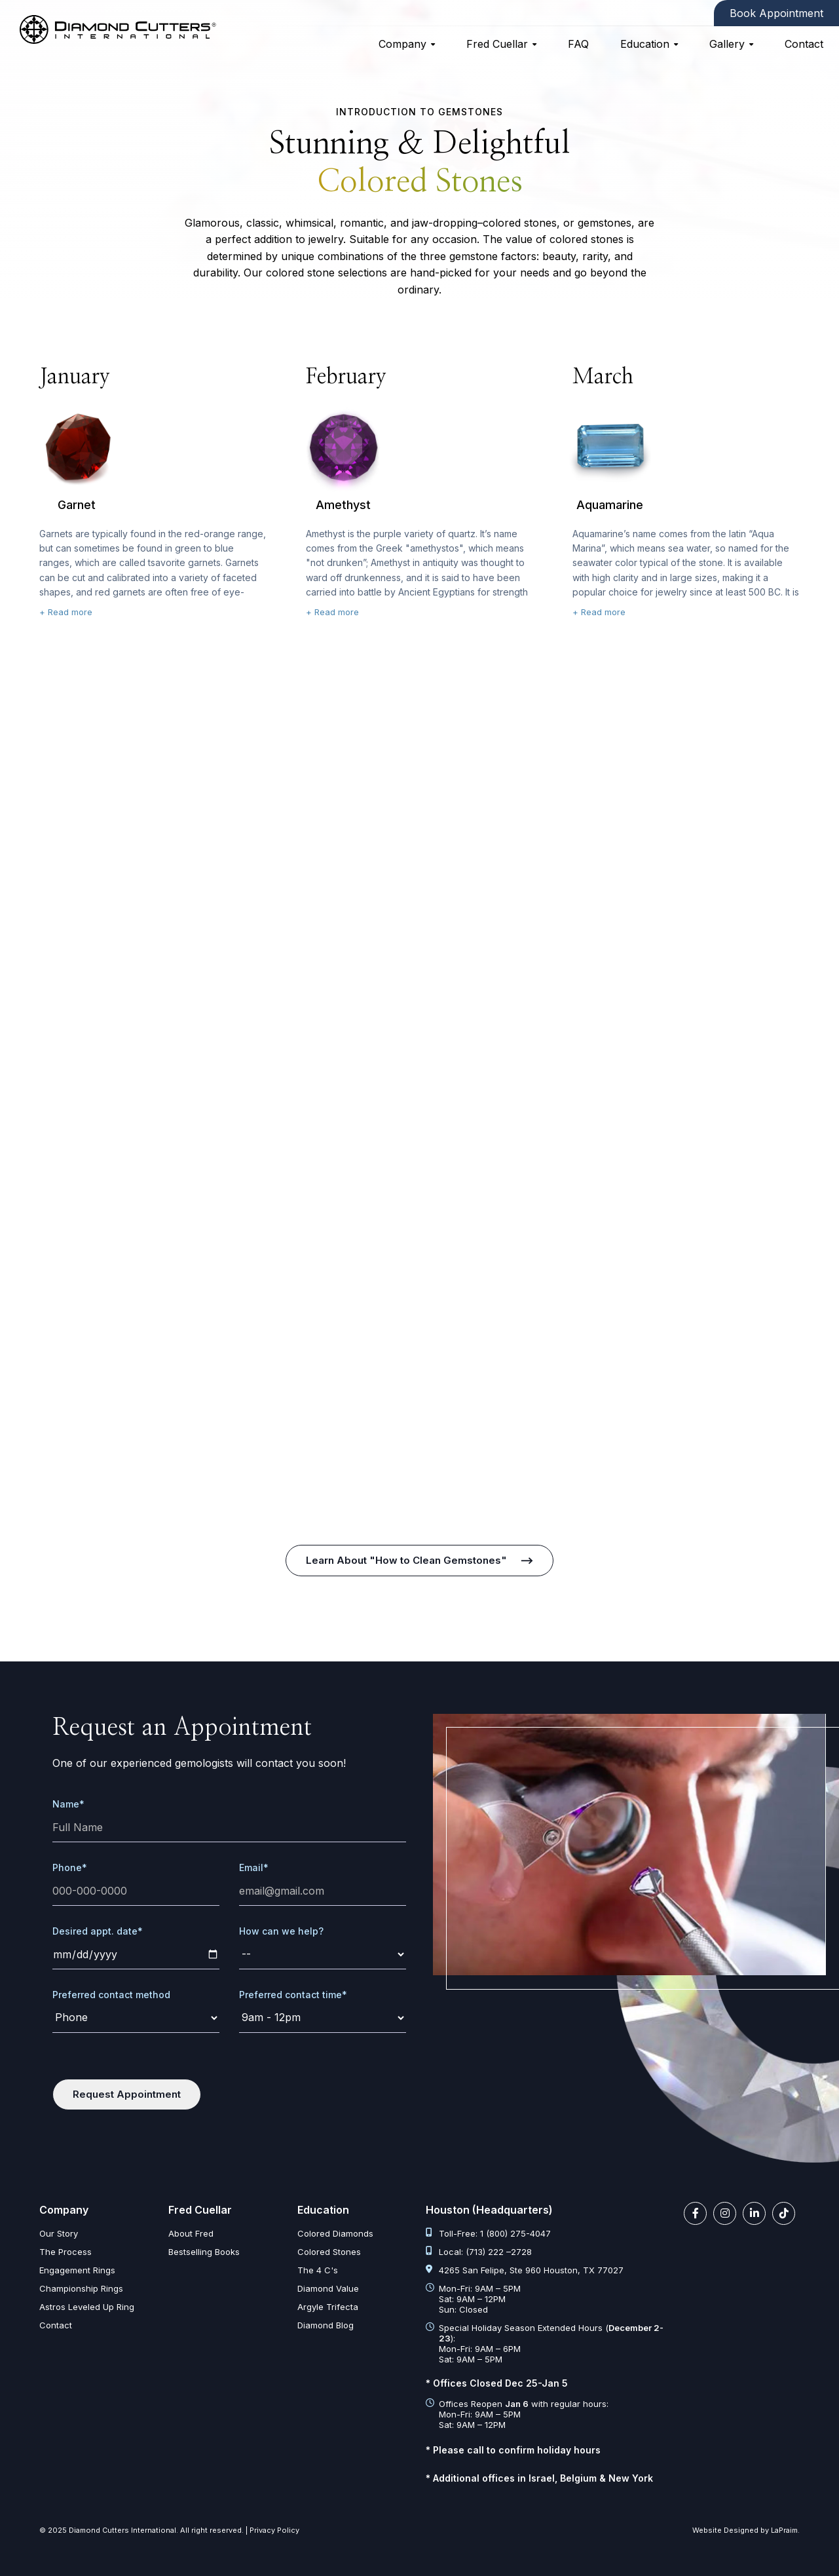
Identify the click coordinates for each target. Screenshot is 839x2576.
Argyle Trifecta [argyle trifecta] (327, 2306)
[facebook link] (695, 2213)
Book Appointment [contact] (776, 13)
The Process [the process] (65, 2251)
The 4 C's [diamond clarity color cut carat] (317, 2270)
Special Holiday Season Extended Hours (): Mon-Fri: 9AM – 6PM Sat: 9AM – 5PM (544, 2343)
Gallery (727, 43)
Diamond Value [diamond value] (328, 2288)
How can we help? (281, 1931)
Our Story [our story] (58, 2233)
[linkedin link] (754, 2213)
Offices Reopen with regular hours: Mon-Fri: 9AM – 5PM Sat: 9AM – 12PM (517, 2414)
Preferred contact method (111, 1994)
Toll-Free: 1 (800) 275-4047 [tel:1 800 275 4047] (488, 2233)
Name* (68, 1803)
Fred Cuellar (497, 43)
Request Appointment (127, 2094)
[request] (322, 1954)
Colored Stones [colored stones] (329, 2251)
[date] (135, 1954)
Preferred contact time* (293, 1994)
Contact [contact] (804, 43)
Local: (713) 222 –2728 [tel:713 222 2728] (479, 2251)
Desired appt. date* (97, 1931)
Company (402, 43)
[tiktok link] (783, 2213)
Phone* (69, 1867)
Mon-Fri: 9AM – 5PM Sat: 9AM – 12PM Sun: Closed (473, 2299)
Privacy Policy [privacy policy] (274, 2530)
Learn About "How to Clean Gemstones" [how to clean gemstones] (406, 1560)
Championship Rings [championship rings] (81, 2288)
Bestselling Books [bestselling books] (204, 2251)
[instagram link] (724, 2213)
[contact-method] (135, 2018)
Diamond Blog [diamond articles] (325, 2325)
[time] (322, 2018)
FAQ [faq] (578, 43)
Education (644, 43)
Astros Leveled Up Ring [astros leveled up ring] (86, 2306)
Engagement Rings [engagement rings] (77, 2270)
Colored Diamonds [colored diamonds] (335, 2233)
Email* (254, 1867)
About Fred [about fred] (191, 2233)
